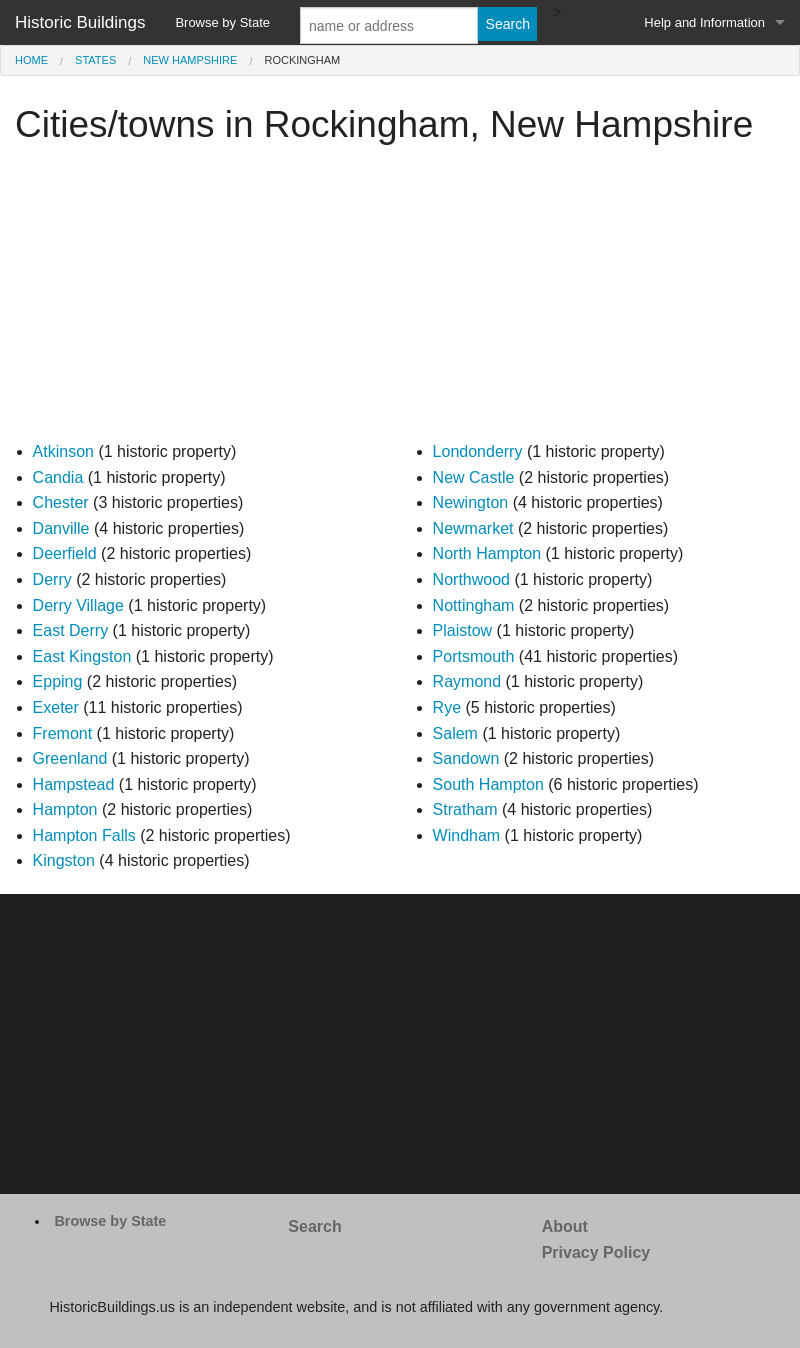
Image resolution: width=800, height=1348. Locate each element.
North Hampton (487, 553)
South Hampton (488, 784)
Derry (52, 579)
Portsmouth (474, 656)
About (565, 1226)
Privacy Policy (596, 1252)
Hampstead (74, 784)
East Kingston (82, 656)
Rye (447, 707)
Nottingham (474, 605)
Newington (471, 502)
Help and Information (704, 22)
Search (314, 1226)
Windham (467, 835)
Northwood (471, 579)
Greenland (70, 758)
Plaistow (463, 630)
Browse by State (222, 22)
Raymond (467, 681)
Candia (58, 477)
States (95, 60)
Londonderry (478, 451)
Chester (61, 502)
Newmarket (473, 528)
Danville (61, 528)
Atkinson (63, 451)
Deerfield (65, 553)
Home (31, 60)
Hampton (65, 809)
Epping (58, 681)
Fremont (63, 733)
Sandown (466, 758)
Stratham (465, 809)
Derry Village (78, 605)
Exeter (56, 707)
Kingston (64, 860)
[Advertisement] (400, 299)
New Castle (474, 477)
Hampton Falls (84, 835)
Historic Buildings (80, 22)
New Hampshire (190, 60)
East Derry (71, 630)
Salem (455, 733)
